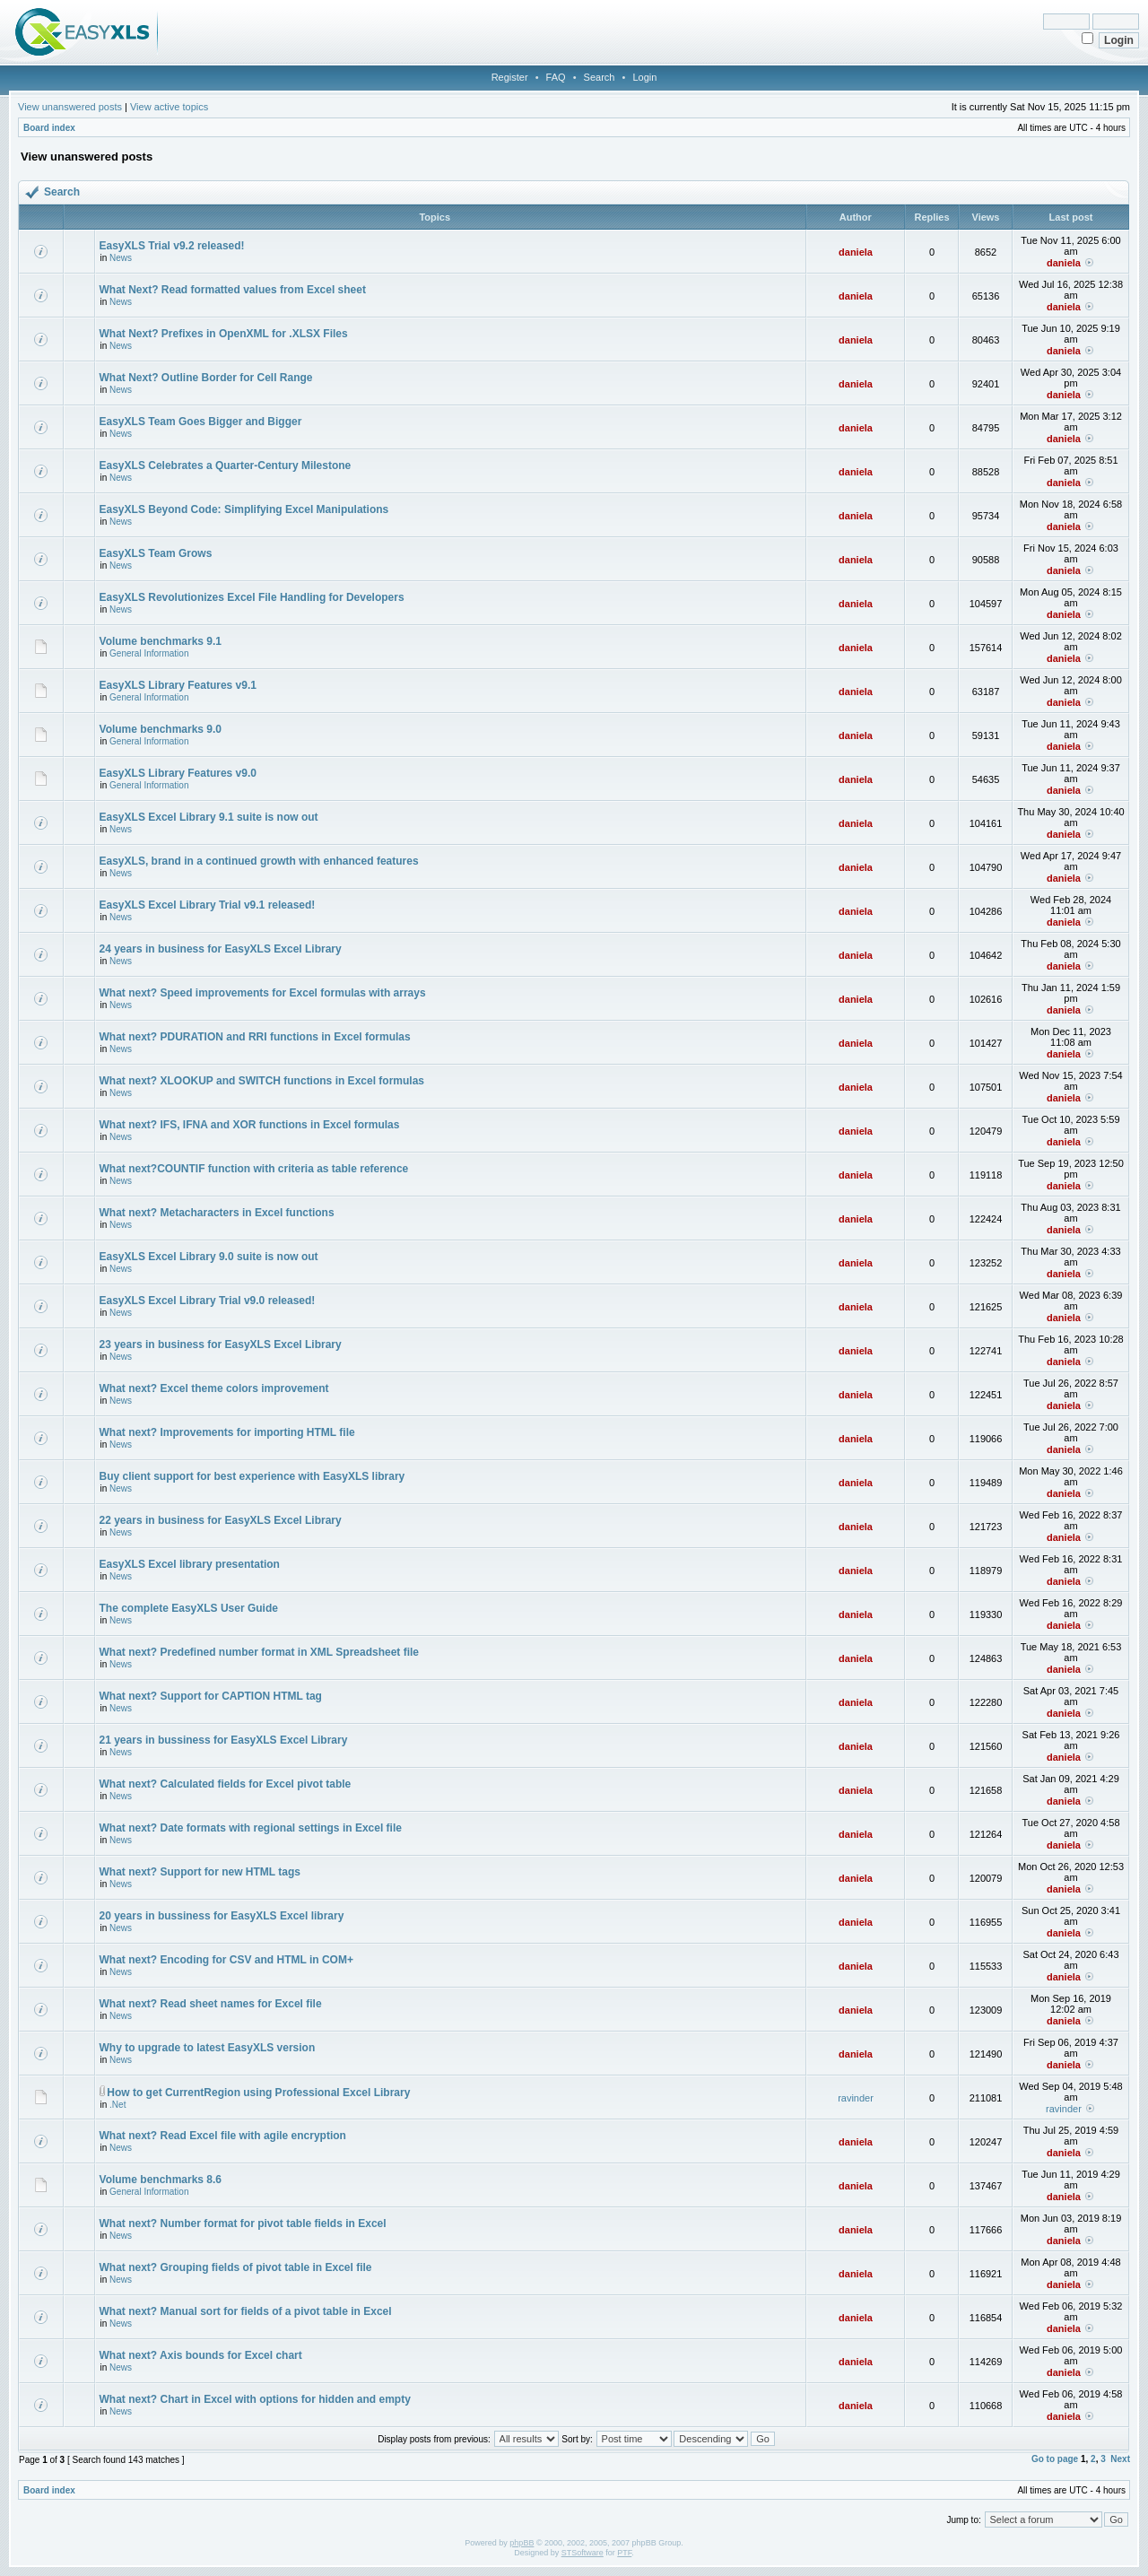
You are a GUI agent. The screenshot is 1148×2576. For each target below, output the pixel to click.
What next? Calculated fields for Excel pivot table (226, 1784)
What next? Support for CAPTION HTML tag (211, 1696)
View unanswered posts (70, 106)
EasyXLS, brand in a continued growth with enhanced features (259, 861)
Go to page (1054, 2459)
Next (1120, 2459)
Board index (49, 128)
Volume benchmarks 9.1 (161, 641)
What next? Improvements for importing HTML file (227, 1432)
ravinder (856, 2098)
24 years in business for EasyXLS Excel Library (221, 949)
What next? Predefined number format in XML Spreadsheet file (260, 1652)
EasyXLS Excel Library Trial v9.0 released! (208, 1300)
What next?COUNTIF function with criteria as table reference (254, 1168)
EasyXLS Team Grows (156, 553)
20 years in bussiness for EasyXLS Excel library (222, 1916)
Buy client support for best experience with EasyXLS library (252, 1476)
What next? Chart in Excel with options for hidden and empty (255, 2399)
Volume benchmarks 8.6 (161, 2179)
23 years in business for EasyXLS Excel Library (221, 1344)
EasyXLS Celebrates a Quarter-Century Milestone (226, 465)
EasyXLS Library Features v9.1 (178, 685)
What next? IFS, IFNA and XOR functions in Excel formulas (250, 1124)
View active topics (169, 106)
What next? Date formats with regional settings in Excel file (251, 1828)
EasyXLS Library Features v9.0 (178, 773)
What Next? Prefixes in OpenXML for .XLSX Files (224, 333)
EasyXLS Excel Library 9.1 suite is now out (209, 817)
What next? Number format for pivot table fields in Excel (243, 2223)
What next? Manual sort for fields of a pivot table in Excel (246, 2311)
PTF (624, 2552)
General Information (148, 653)
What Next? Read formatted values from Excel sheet (233, 289)
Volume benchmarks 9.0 (161, 729)
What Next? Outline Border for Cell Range (206, 377)
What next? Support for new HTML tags (200, 1872)
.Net (117, 2105)
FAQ (556, 77)
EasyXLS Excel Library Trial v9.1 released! (208, 905)
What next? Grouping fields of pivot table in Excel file (236, 2267)
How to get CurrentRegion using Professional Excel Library (258, 2092)
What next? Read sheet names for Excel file (211, 2003)
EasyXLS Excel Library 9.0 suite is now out (209, 1256)
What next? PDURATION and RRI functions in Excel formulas (255, 1037)
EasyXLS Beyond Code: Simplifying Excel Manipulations (244, 509)
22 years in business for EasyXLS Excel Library (221, 1520)
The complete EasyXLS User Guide (189, 1608)
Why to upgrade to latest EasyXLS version (208, 2047)
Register (509, 77)
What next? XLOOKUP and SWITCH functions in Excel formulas (262, 1081)
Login (644, 77)
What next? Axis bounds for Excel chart (201, 2355)
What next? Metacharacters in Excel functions (217, 1212)
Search (599, 77)
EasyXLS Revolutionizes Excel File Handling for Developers (252, 597)
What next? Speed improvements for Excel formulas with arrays (263, 993)
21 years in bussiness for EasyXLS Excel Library (224, 1740)
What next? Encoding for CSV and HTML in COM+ (226, 1960)
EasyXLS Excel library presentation (190, 1564)
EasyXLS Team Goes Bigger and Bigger (201, 421)
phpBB (521, 2542)
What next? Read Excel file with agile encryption (223, 2135)
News (120, 258)
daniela (856, 252)
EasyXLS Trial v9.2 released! (172, 245)
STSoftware (582, 2552)
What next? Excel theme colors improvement (214, 1388)
